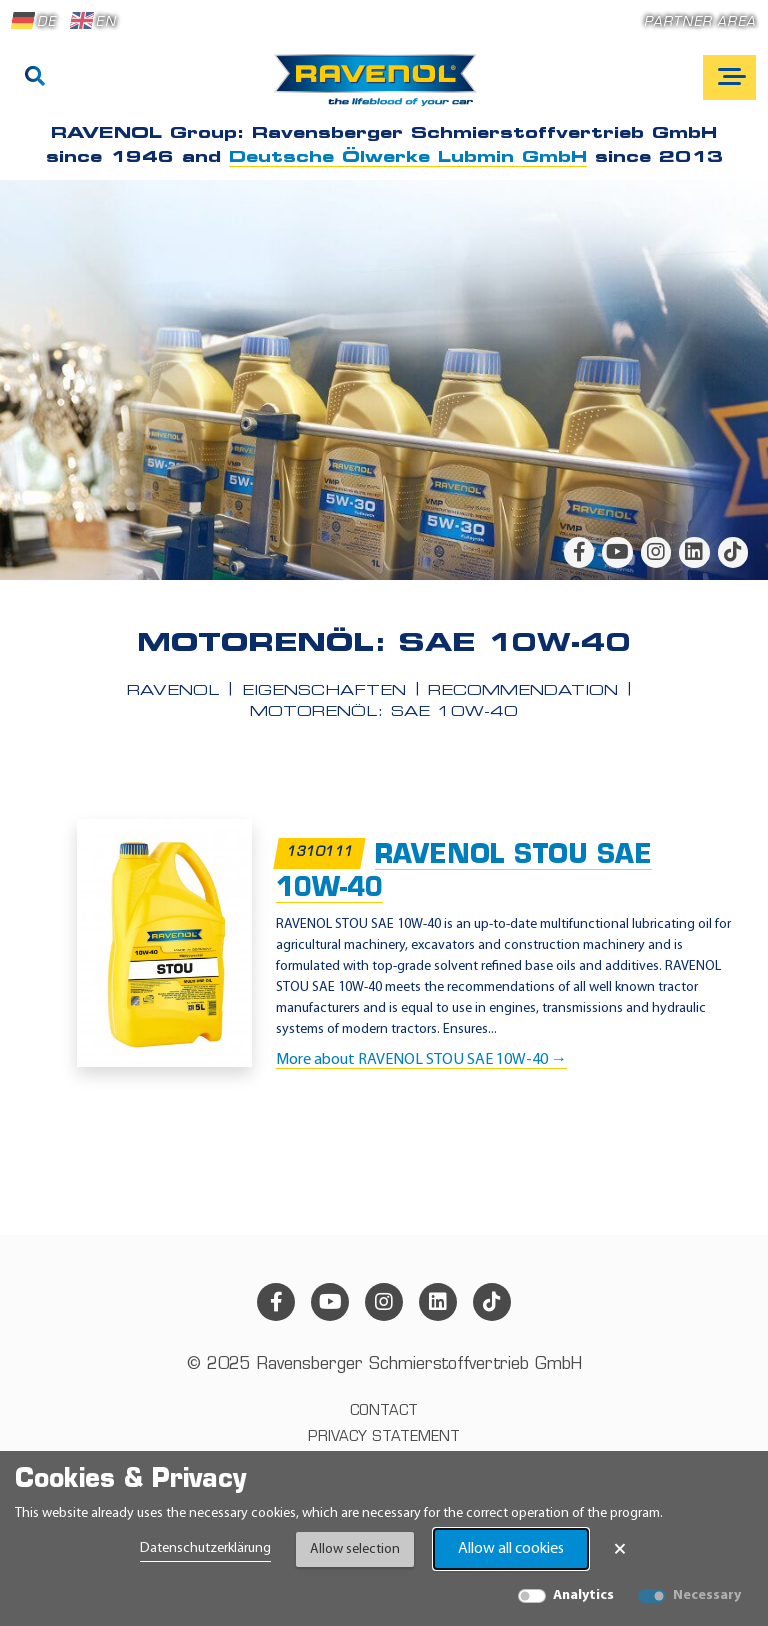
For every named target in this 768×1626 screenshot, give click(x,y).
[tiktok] (733, 552)
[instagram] (656, 552)
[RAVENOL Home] (380, 88)
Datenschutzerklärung (205, 1548)
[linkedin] (694, 552)
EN (93, 21)
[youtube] (617, 552)
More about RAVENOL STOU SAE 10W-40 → (421, 1060)
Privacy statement (384, 1437)
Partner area (700, 22)
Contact (384, 1411)
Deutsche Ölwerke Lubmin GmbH (408, 158)
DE (34, 21)
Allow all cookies (511, 1549)
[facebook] (579, 552)
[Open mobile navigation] (729, 77)
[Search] (35, 78)
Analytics (583, 1595)
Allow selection (355, 1549)
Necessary (707, 1595)
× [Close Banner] (620, 1549)
